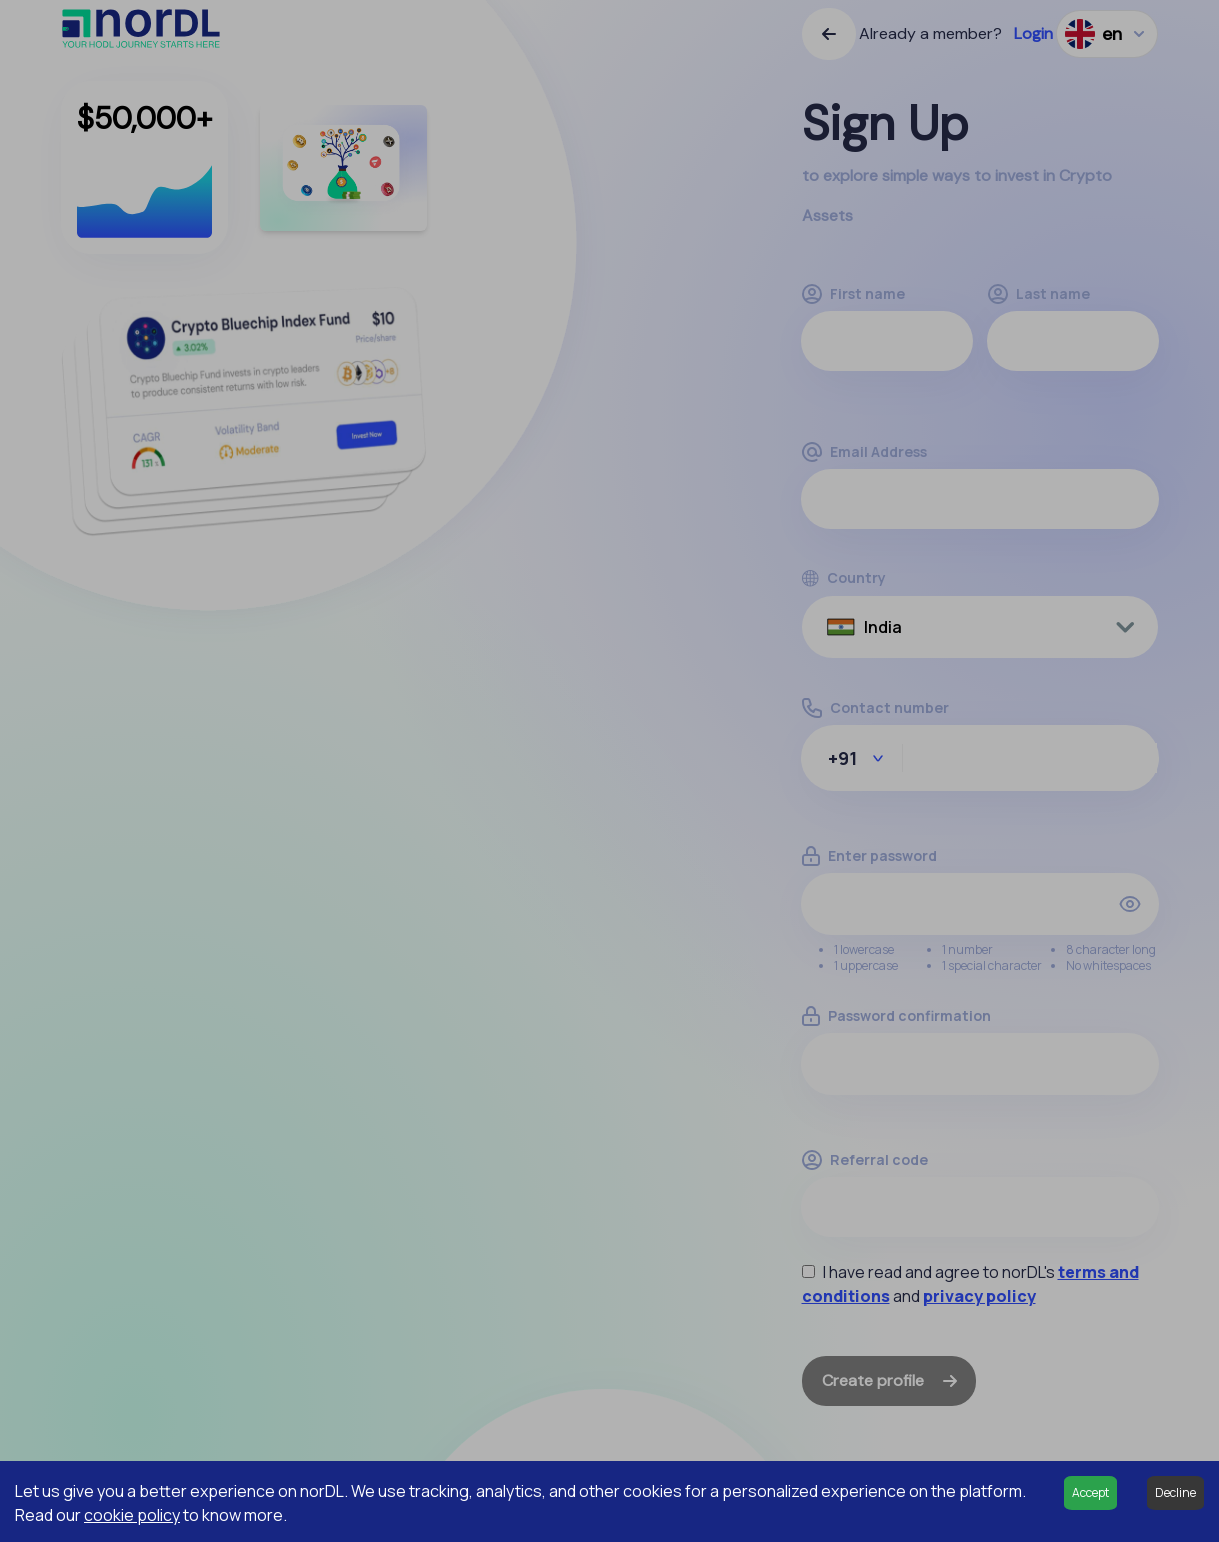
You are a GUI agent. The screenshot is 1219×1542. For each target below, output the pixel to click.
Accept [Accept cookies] (1090, 1492)
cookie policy (132, 1515)
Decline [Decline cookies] (1175, 1492)
